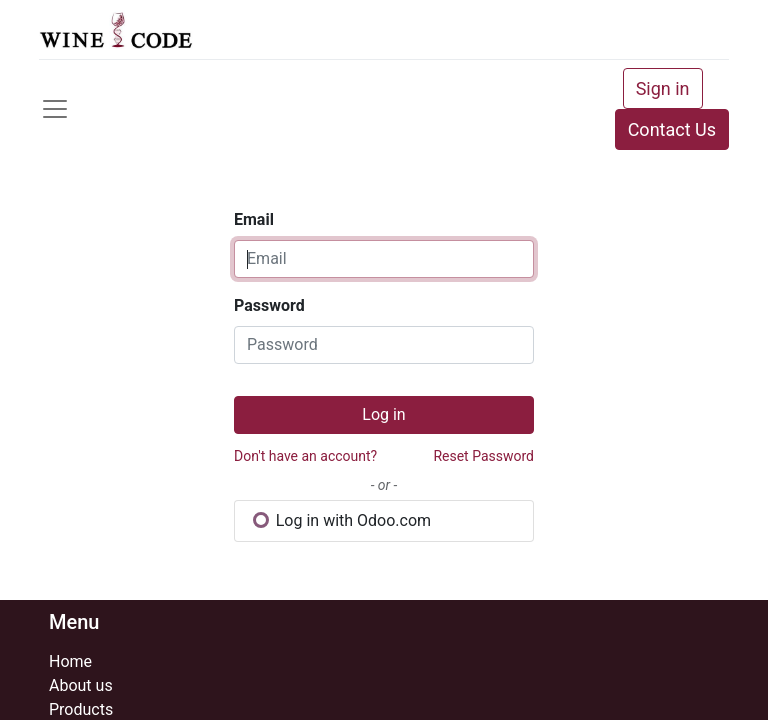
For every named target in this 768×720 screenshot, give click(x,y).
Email (254, 219)
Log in (383, 414)
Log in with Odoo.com (342, 520)
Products (81, 709)
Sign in (663, 88)
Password (269, 305)
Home (70, 661)
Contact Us (672, 129)
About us (81, 685)
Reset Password (483, 456)
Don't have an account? (305, 456)
